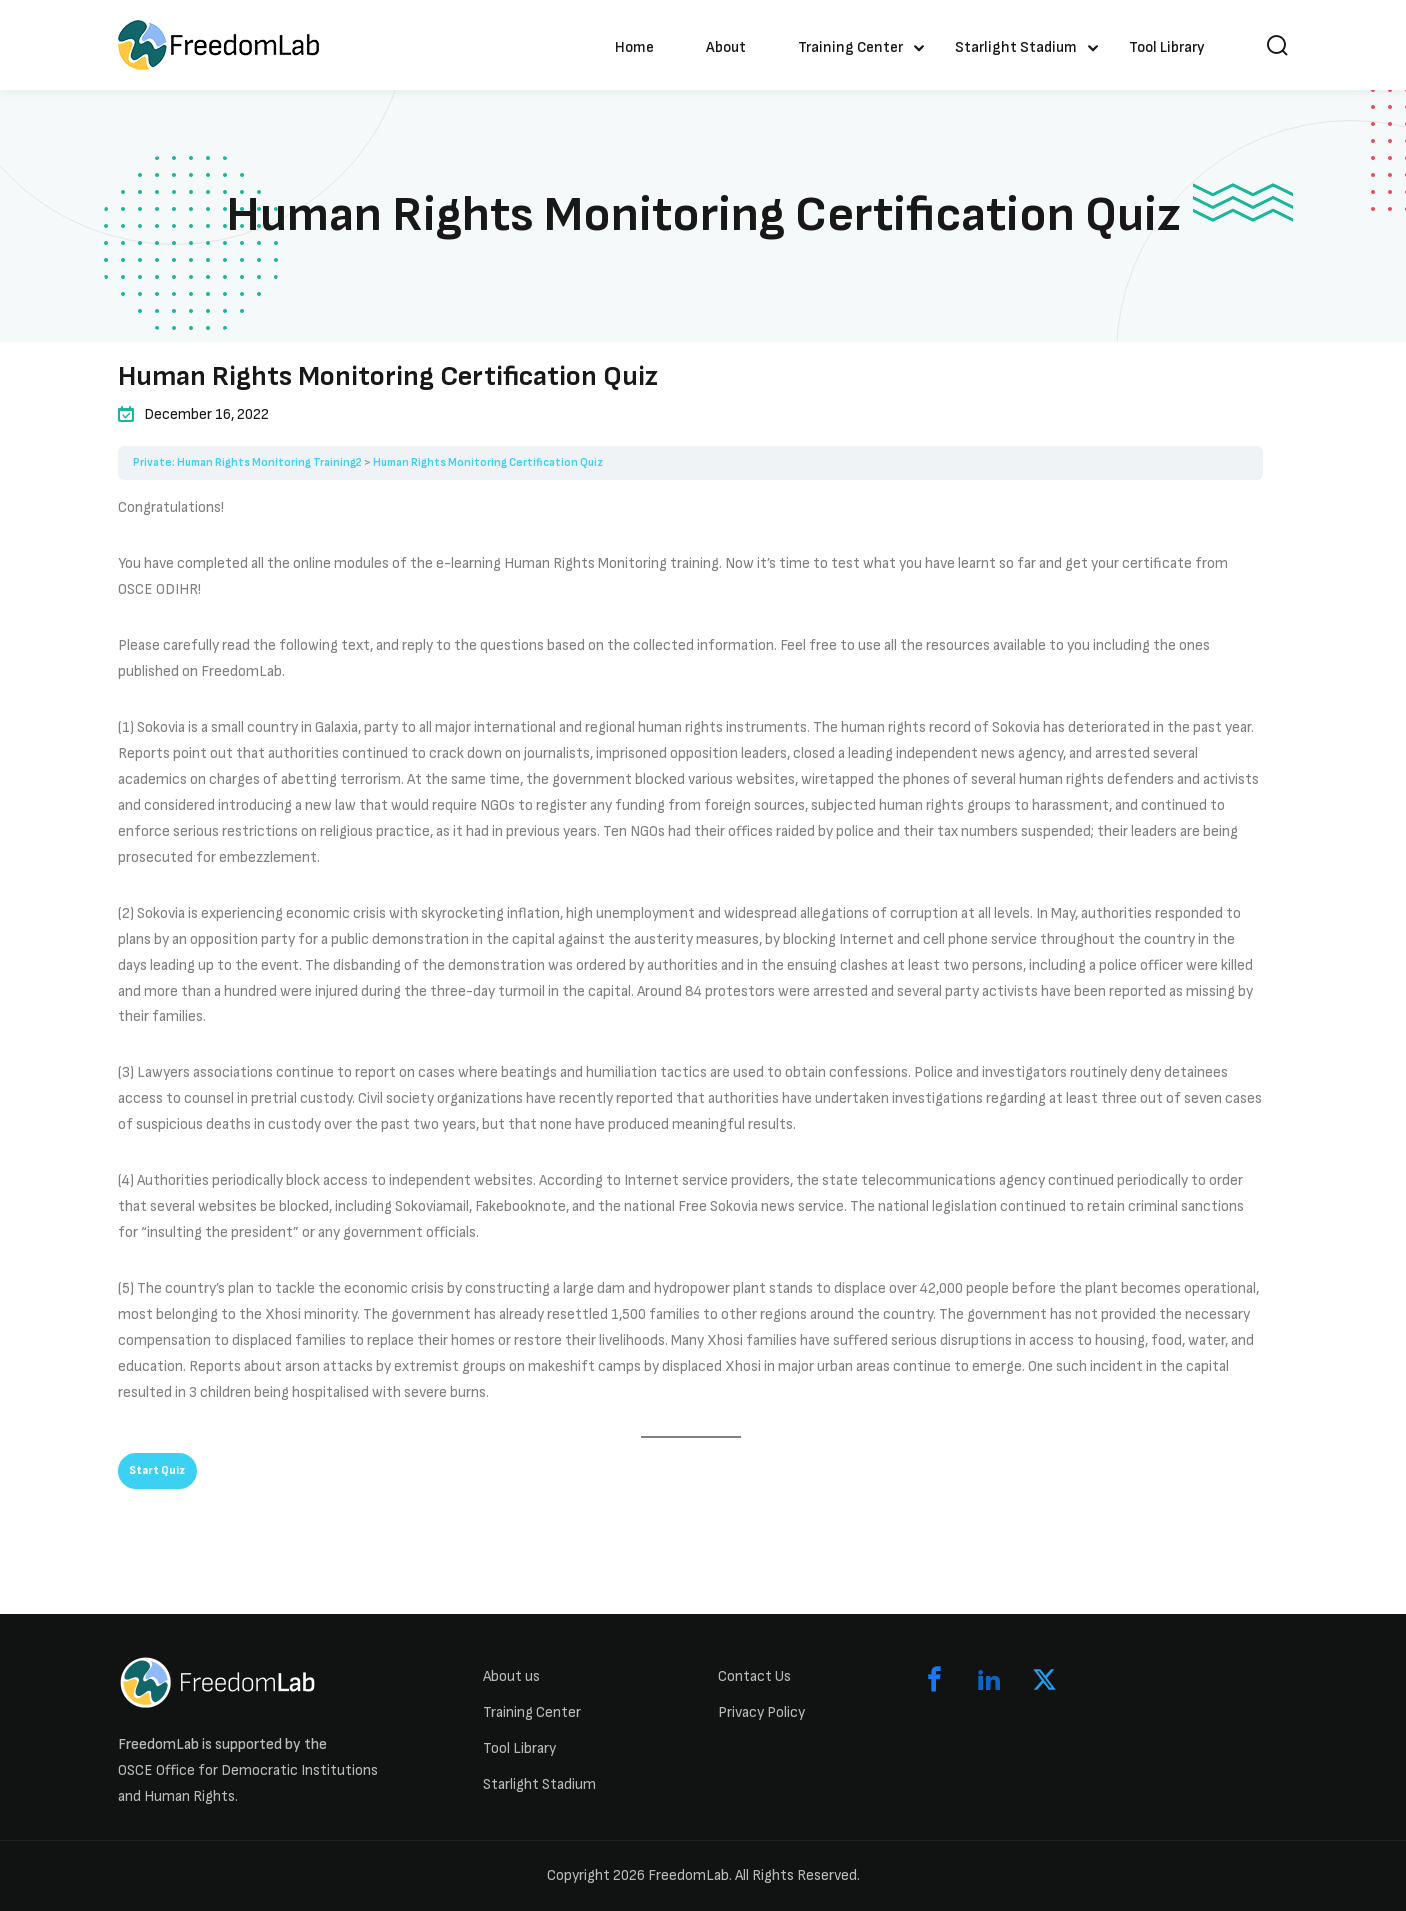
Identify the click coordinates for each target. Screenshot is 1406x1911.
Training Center (850, 47)
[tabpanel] (690, 966)
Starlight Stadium (1016, 47)
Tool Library (1167, 47)
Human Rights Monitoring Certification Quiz (488, 462)
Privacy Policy (761, 1712)
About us (511, 1676)
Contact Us (754, 1676)
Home (634, 47)
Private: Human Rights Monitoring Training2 (247, 462)
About (726, 47)
